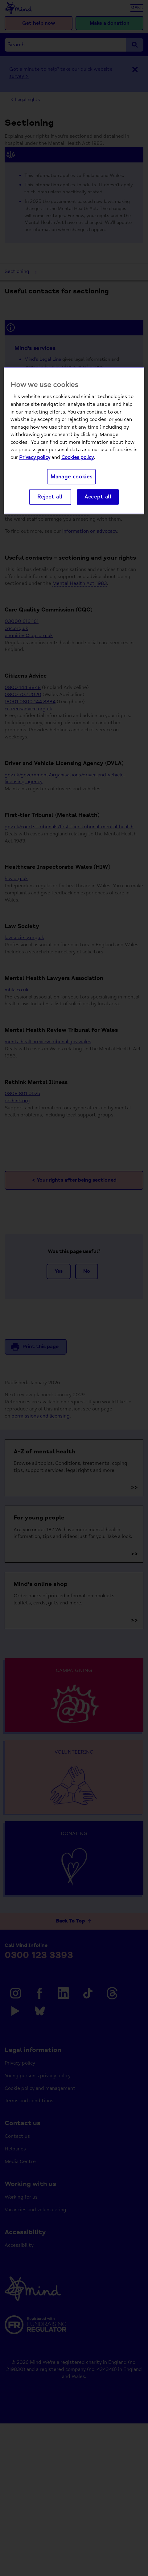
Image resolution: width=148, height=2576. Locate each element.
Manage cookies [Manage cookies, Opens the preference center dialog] (71, 476)
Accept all (98, 497)
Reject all (50, 497)
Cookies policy (77, 457)
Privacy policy (34, 457)
